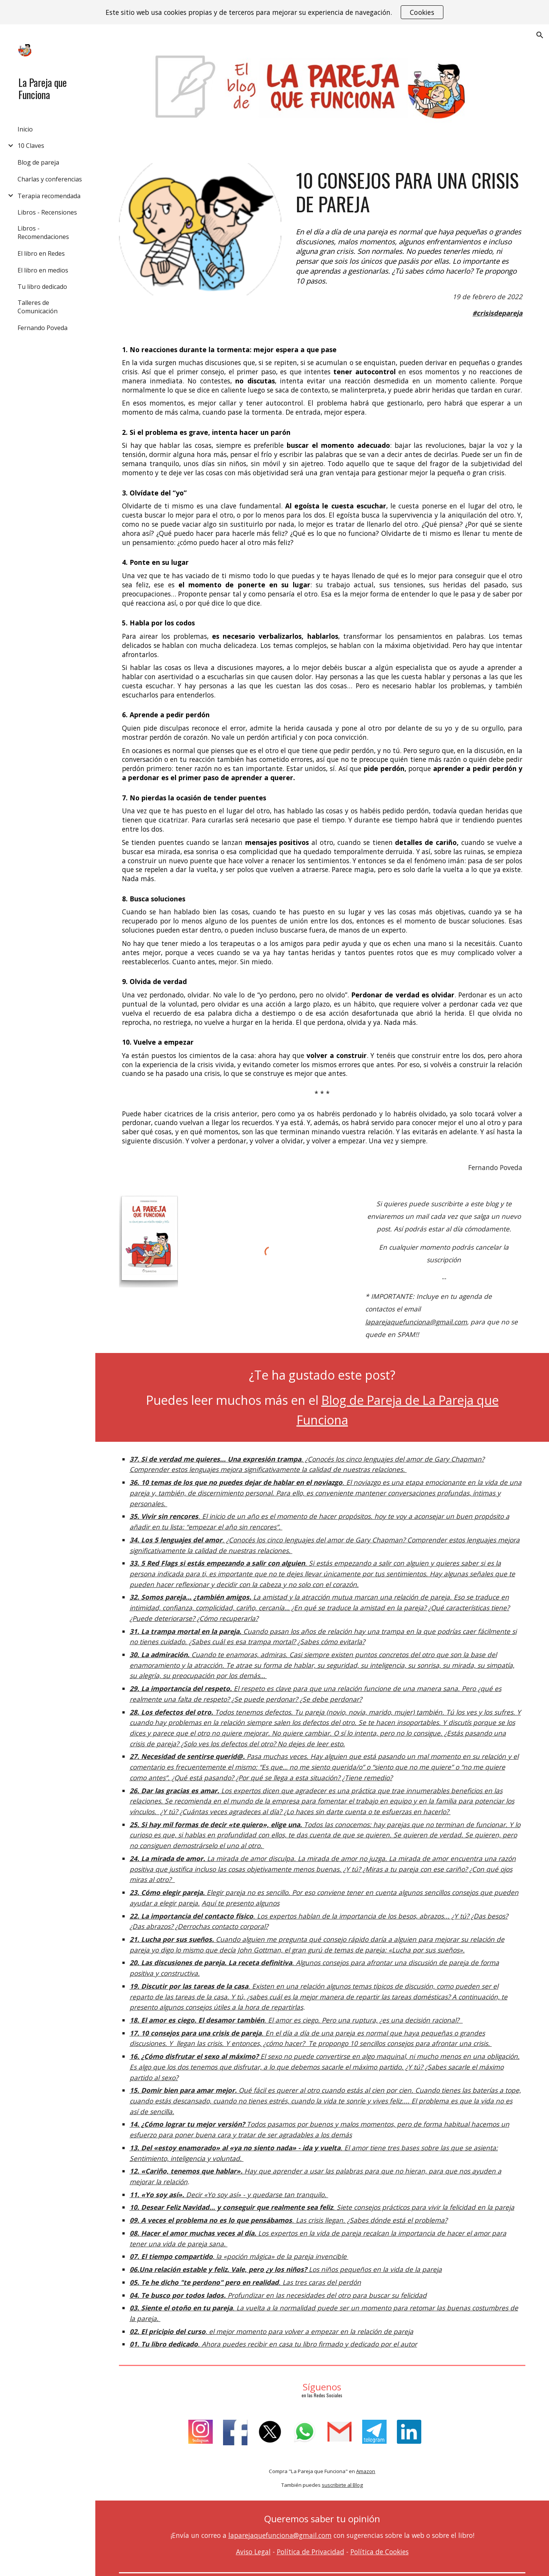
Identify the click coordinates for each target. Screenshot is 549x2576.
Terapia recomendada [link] (49, 196)
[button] (540, 35)
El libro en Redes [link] (41, 253)
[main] (409, 192)
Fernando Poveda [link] (42, 328)
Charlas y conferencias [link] (50, 179)
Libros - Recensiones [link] (47, 212)
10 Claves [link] (31, 145)
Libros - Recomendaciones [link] (43, 232)
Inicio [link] (25, 129)
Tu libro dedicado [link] (42, 286)
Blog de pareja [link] (38, 162)
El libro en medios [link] (43, 270)
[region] (274, 12)
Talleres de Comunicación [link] (38, 306)
